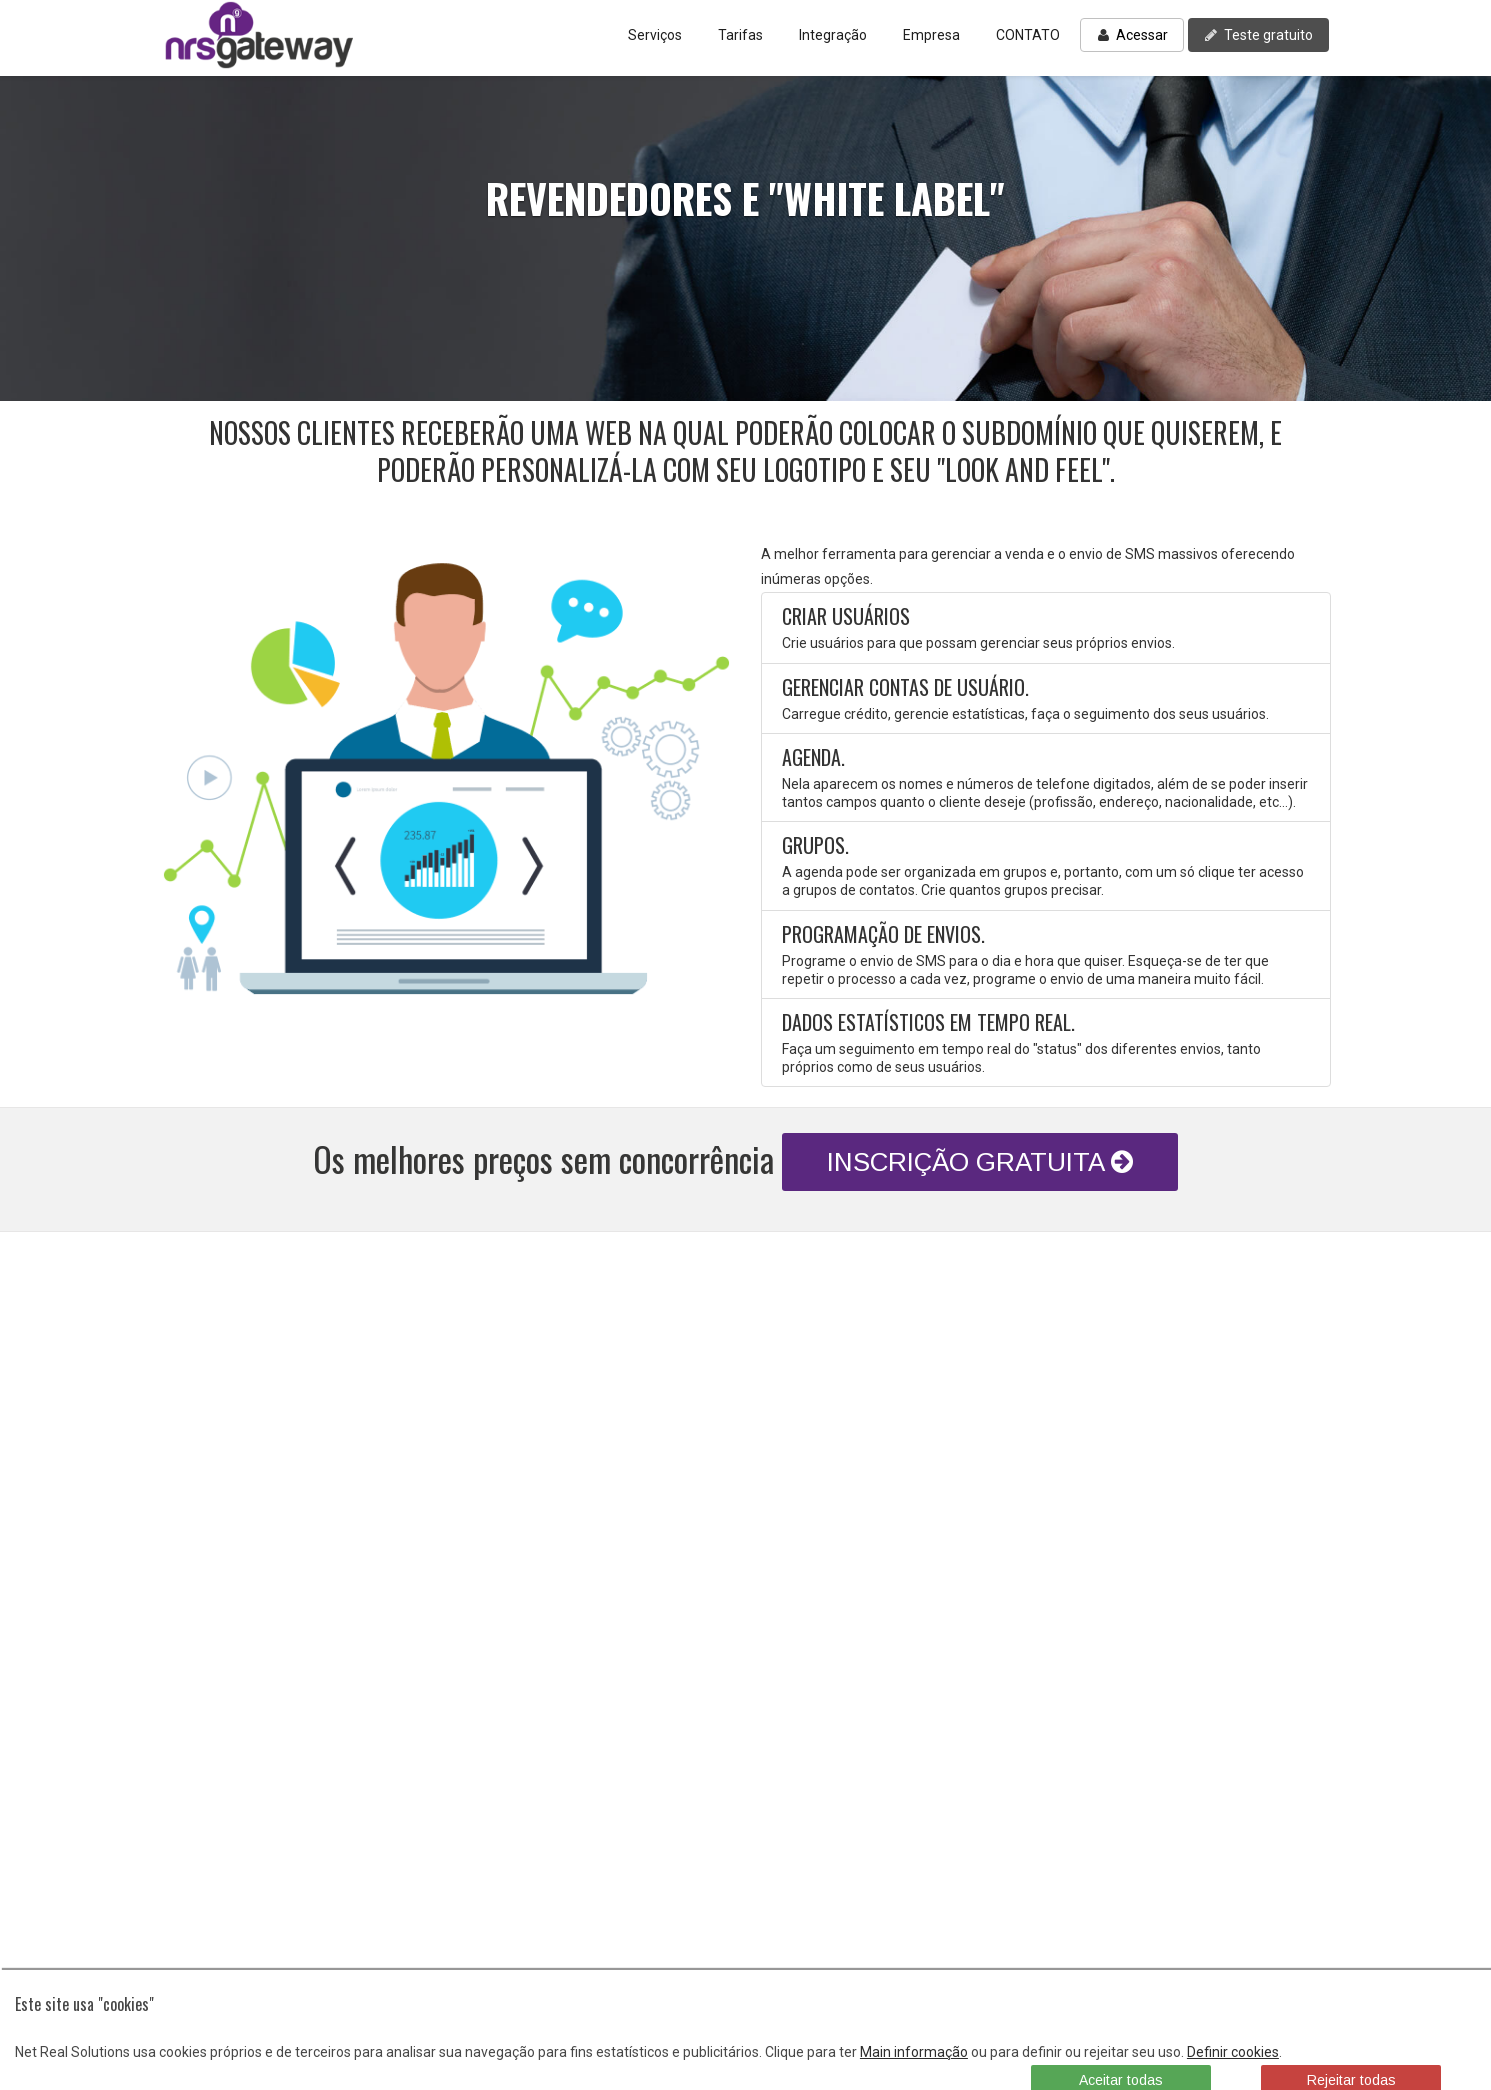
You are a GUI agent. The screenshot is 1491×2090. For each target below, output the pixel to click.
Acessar (1132, 35)
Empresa (931, 35)
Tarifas (740, 35)
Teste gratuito (1258, 35)
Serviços (655, 35)
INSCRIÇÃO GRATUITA (980, 1162)
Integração (833, 35)
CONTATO (1028, 35)
